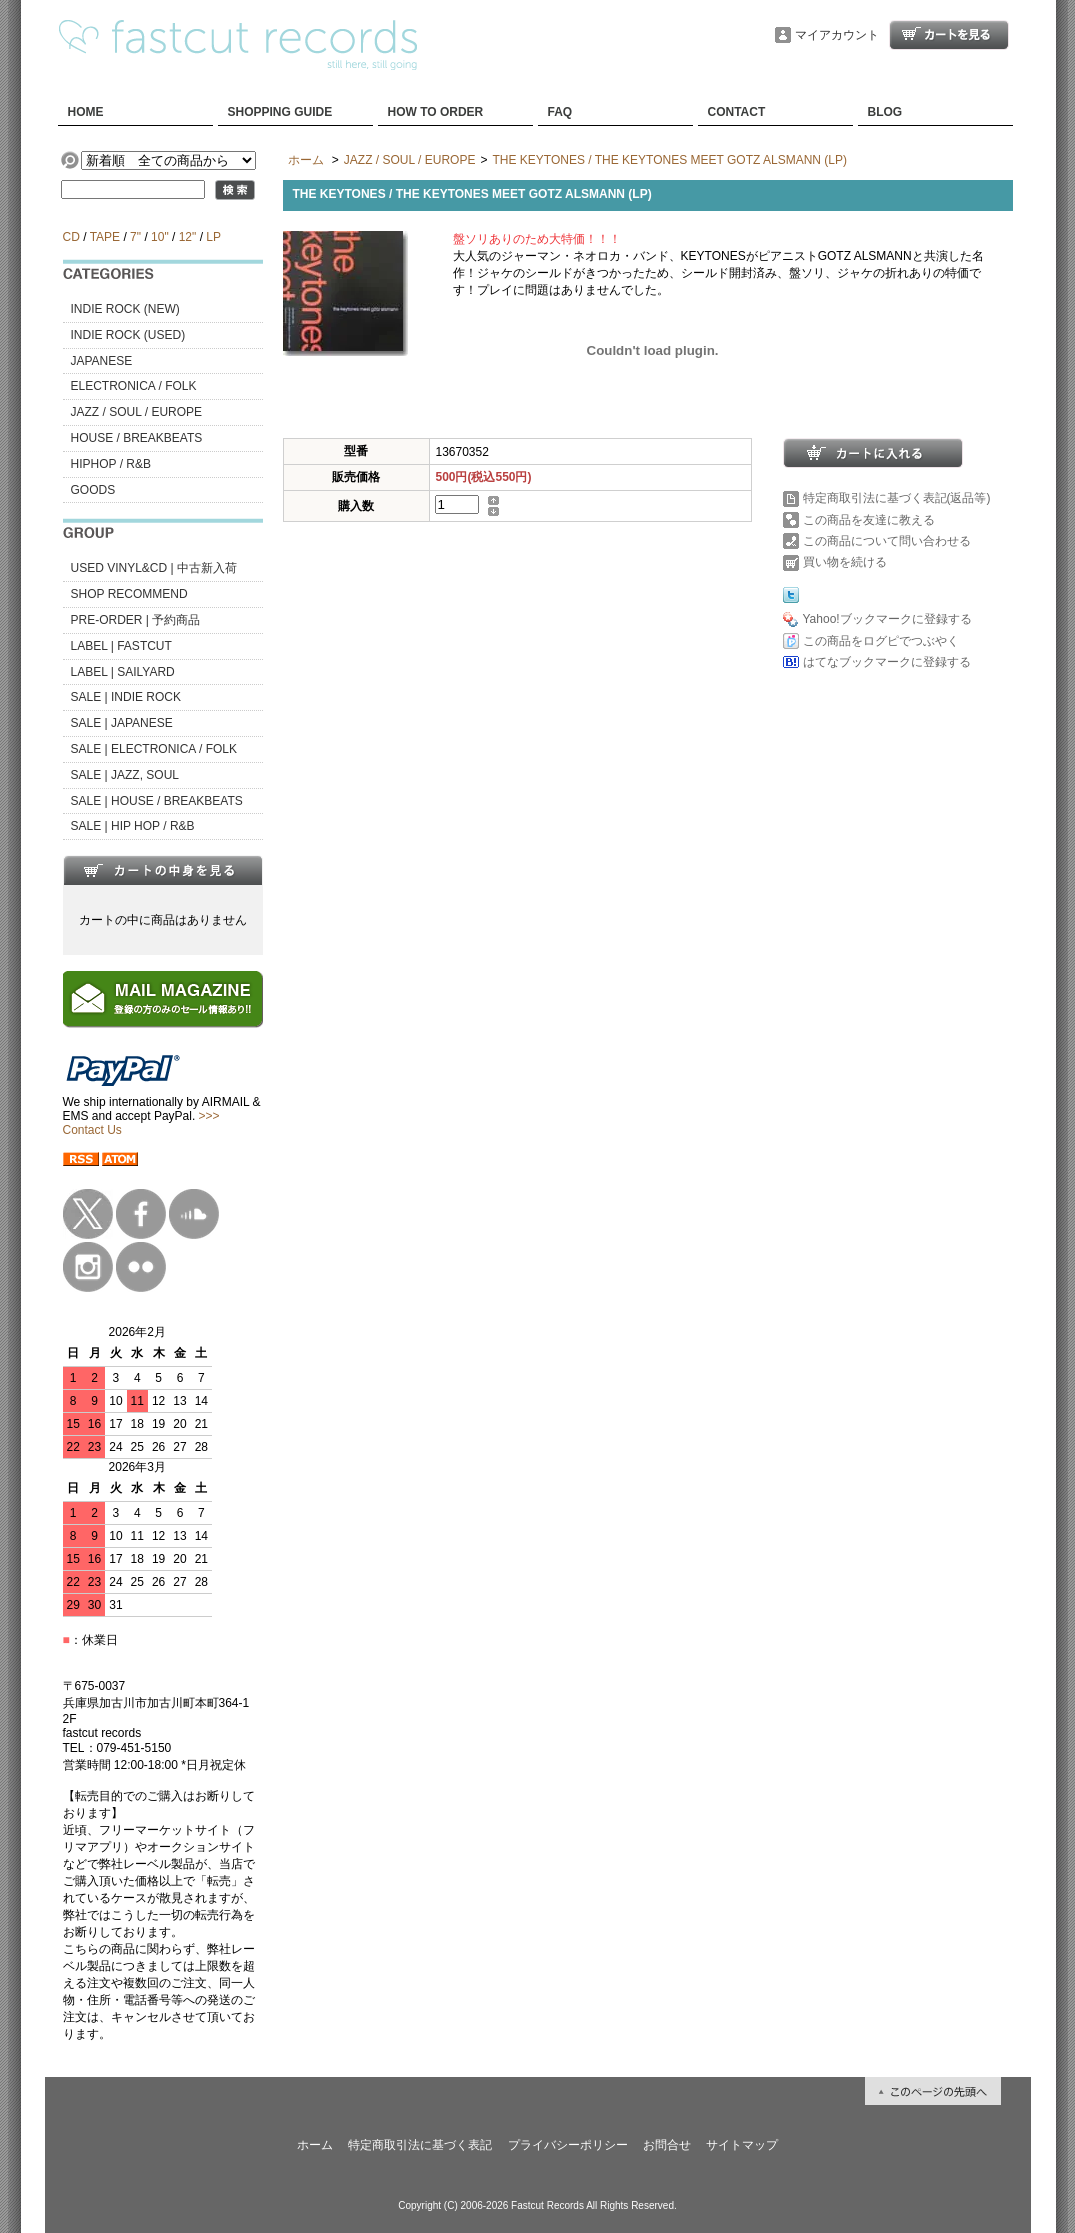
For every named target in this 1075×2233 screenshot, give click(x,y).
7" (135, 237)
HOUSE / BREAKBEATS (137, 438)
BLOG (885, 112)
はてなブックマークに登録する (887, 662)
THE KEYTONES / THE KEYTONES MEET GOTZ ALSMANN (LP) (669, 160)
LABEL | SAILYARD (123, 672)
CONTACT (737, 112)
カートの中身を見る (163, 870)
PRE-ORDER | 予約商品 (136, 620)
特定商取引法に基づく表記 (420, 2145)
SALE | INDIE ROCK (126, 697)
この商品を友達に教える (869, 520)
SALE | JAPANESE (122, 723)
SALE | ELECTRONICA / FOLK (154, 749)
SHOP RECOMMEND (129, 594)
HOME (86, 112)
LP (213, 237)
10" (160, 237)
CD (71, 237)
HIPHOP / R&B (111, 464)
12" (188, 237)
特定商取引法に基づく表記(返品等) (897, 498)
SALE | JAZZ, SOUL (125, 775)
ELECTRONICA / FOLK (134, 386)
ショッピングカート (949, 35)
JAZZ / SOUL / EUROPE (137, 412)
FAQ (560, 112)
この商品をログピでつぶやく (881, 641)
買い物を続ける (845, 562)
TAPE (105, 237)
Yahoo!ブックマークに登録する (887, 619)
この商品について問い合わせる (887, 541)
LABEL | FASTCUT (121, 646)
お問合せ (667, 2145)
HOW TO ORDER (436, 112)
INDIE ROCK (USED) (128, 335)
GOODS (93, 490)
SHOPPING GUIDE (280, 112)
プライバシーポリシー (568, 2145)
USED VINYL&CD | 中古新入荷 (154, 568)
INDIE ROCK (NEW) (125, 309)
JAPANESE (102, 361)
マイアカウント (837, 35)
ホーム (306, 160)
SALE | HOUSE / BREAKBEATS (157, 801)
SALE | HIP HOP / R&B (133, 826)
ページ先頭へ (933, 2091)
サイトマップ (742, 2145)
